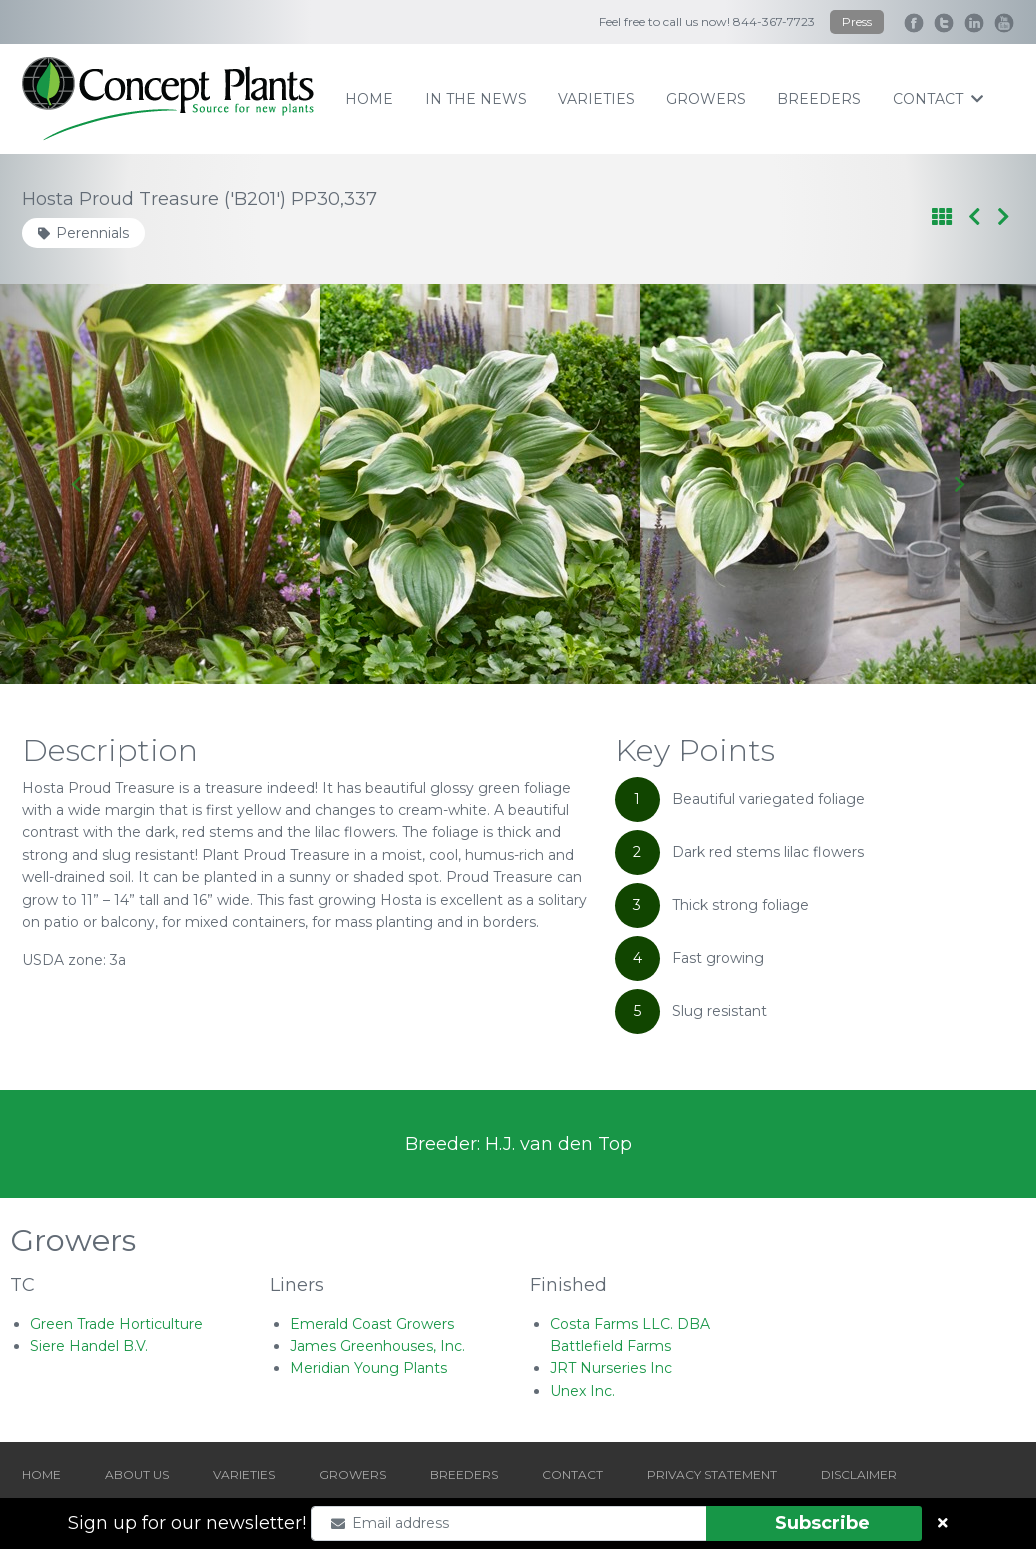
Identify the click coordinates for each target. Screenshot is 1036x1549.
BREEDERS (464, 1474)
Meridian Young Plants (368, 1368)
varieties (596, 99)
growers (706, 99)
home (369, 99)
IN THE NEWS (476, 99)
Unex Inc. (582, 1391)
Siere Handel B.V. (89, 1346)
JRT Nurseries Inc (611, 1368)
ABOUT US (137, 1474)
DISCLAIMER (859, 1474)
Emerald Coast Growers (372, 1324)
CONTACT (572, 1474)
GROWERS (352, 1474)
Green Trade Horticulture (116, 1324)
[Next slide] (958, 484)
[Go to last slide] (77, 484)
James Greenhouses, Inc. (377, 1346)
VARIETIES (244, 1474)
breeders (819, 99)
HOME (41, 1474)
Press (857, 21)
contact (938, 99)
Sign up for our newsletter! (187, 1523)
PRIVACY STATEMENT (712, 1474)
